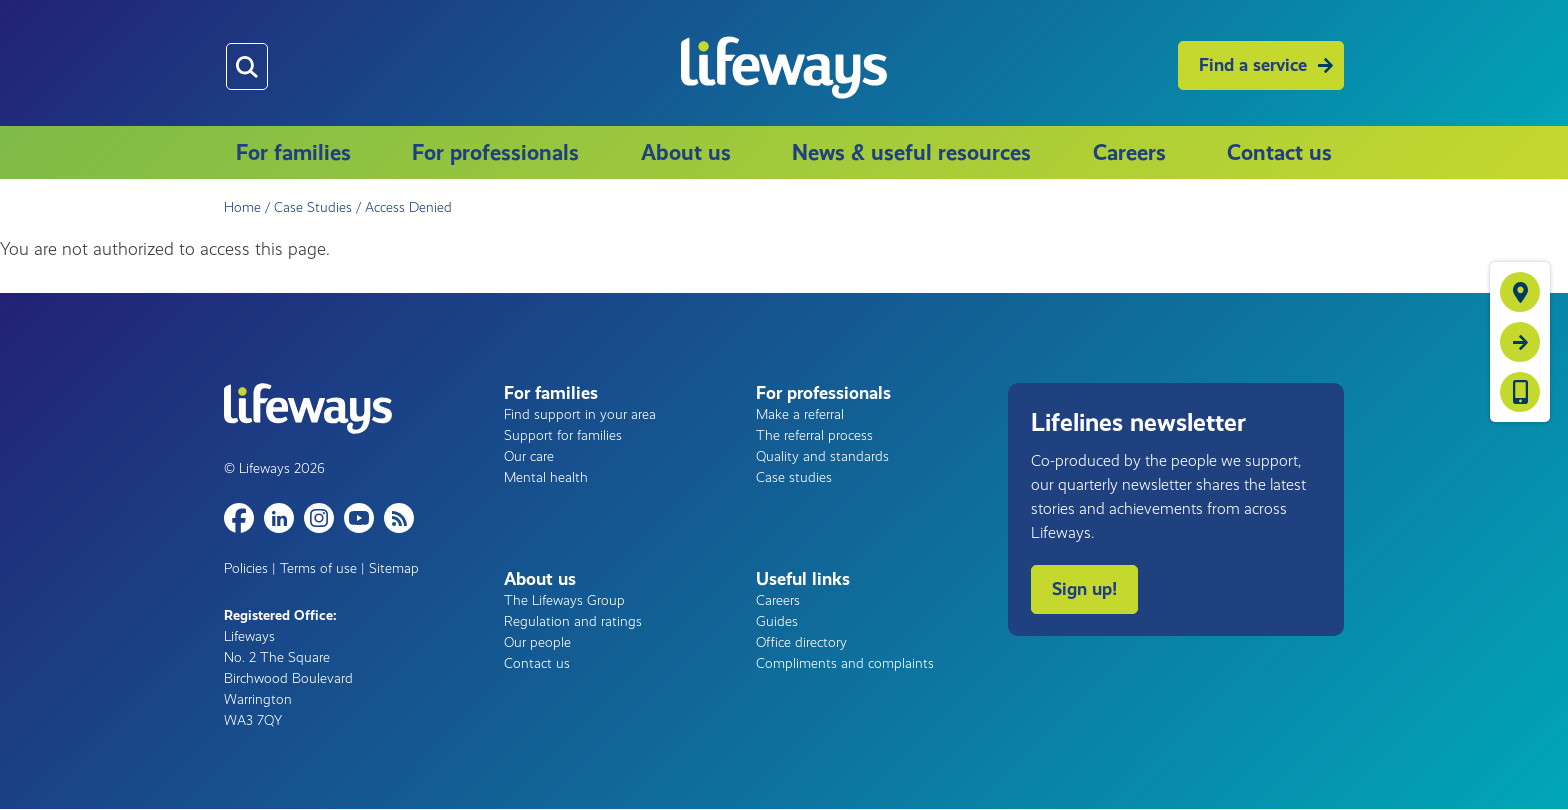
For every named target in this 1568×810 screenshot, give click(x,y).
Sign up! (1084, 589)
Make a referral (800, 414)
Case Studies (313, 207)
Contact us (1279, 152)
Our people (537, 642)
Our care (529, 456)
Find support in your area (580, 414)
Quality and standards (822, 456)
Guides (777, 621)
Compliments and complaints (845, 663)
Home (242, 207)
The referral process (814, 435)
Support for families (563, 435)
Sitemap (394, 568)
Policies (246, 568)
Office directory (801, 642)
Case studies (794, 477)
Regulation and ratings (573, 621)
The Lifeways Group (564, 600)
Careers (1129, 152)
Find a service (1253, 65)
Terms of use (318, 568)
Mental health (546, 477)
